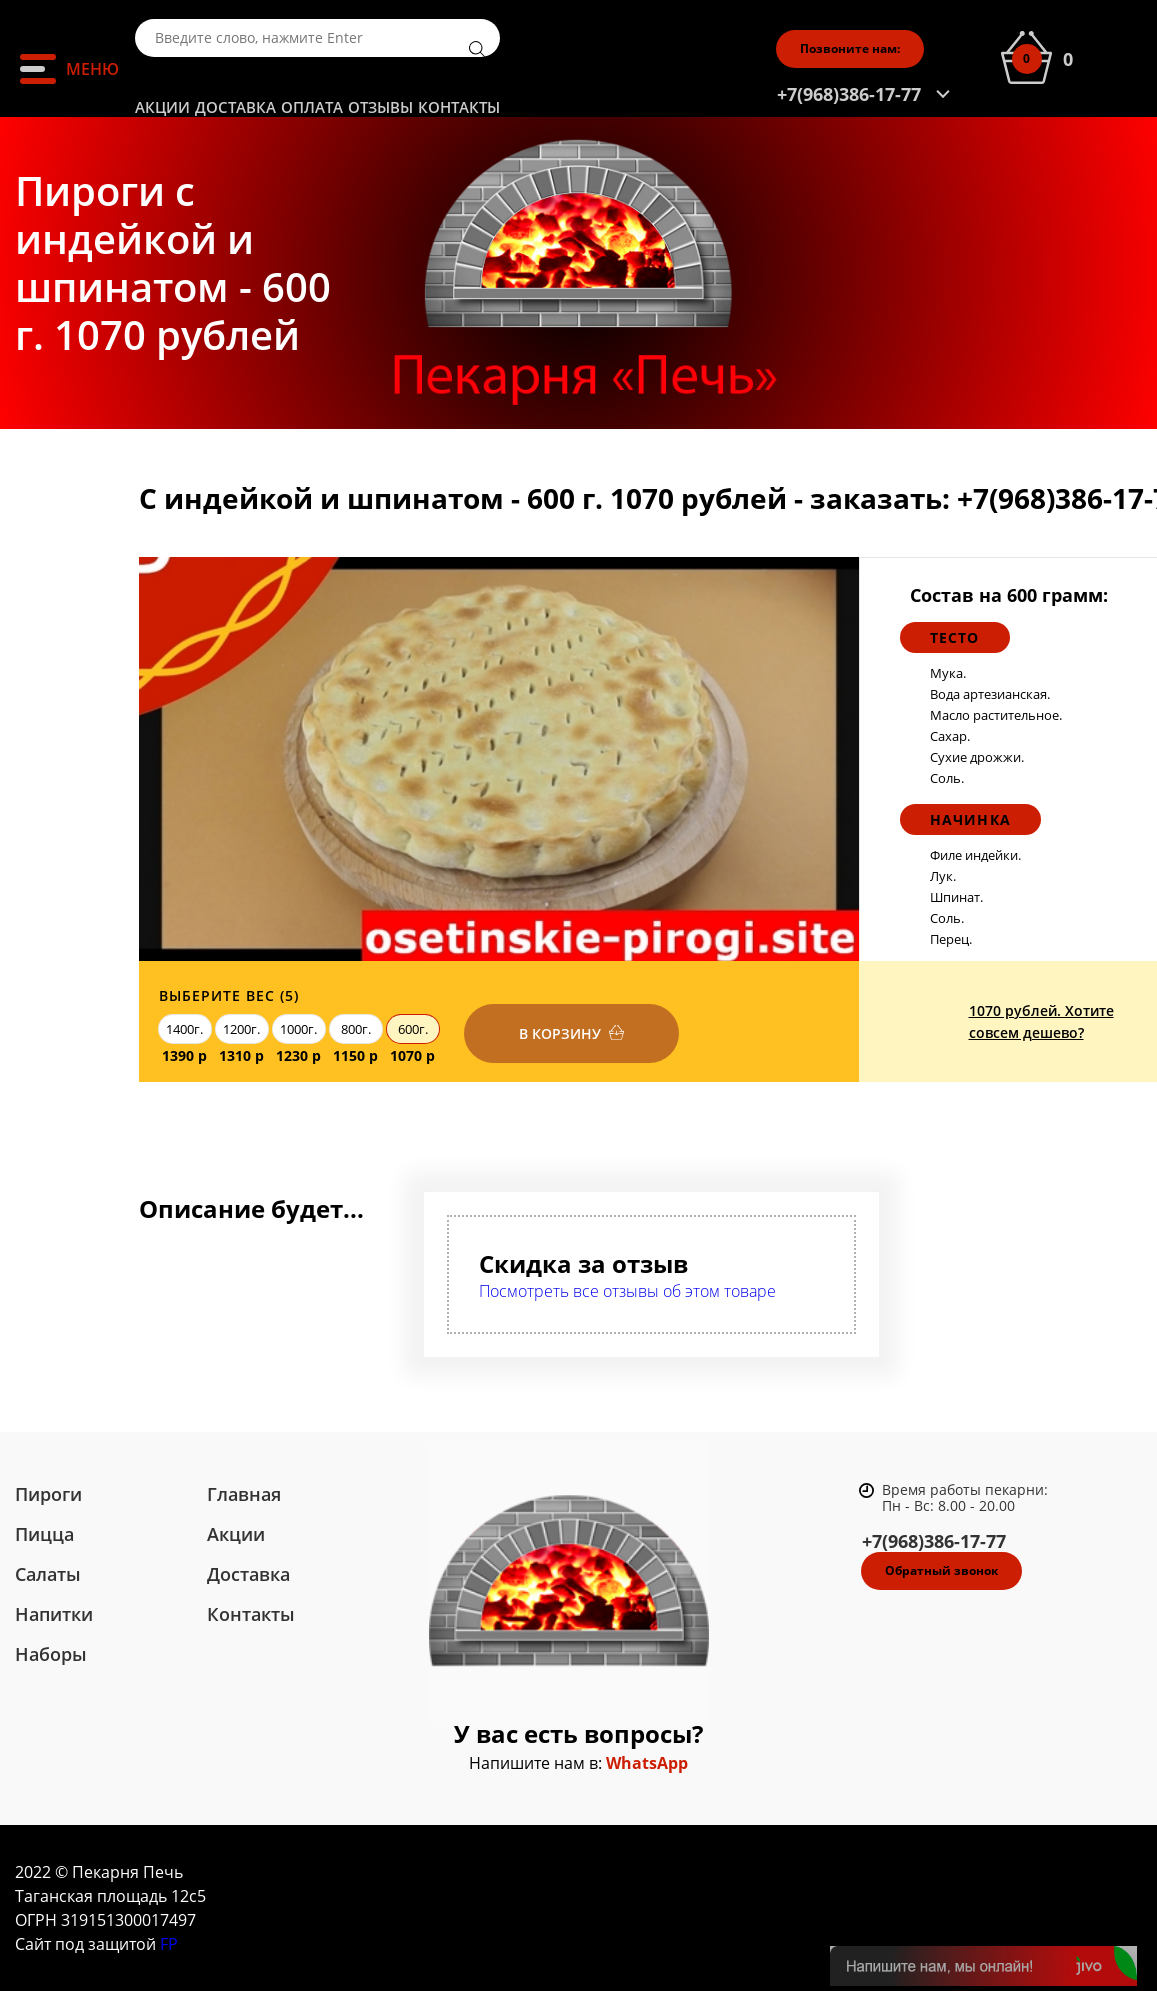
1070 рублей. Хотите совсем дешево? (1041, 1021)
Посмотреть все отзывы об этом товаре (627, 1291)
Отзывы (380, 107)
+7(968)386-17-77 (849, 94)
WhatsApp (647, 1763)
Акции (162, 107)
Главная (244, 1494)
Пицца (44, 1534)
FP (169, 1944)
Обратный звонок (941, 1570)
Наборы (51, 1654)
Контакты (459, 107)
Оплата (312, 107)
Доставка (235, 107)
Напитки (54, 1614)
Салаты (48, 1574)
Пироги (48, 1494)
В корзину (560, 1033)
